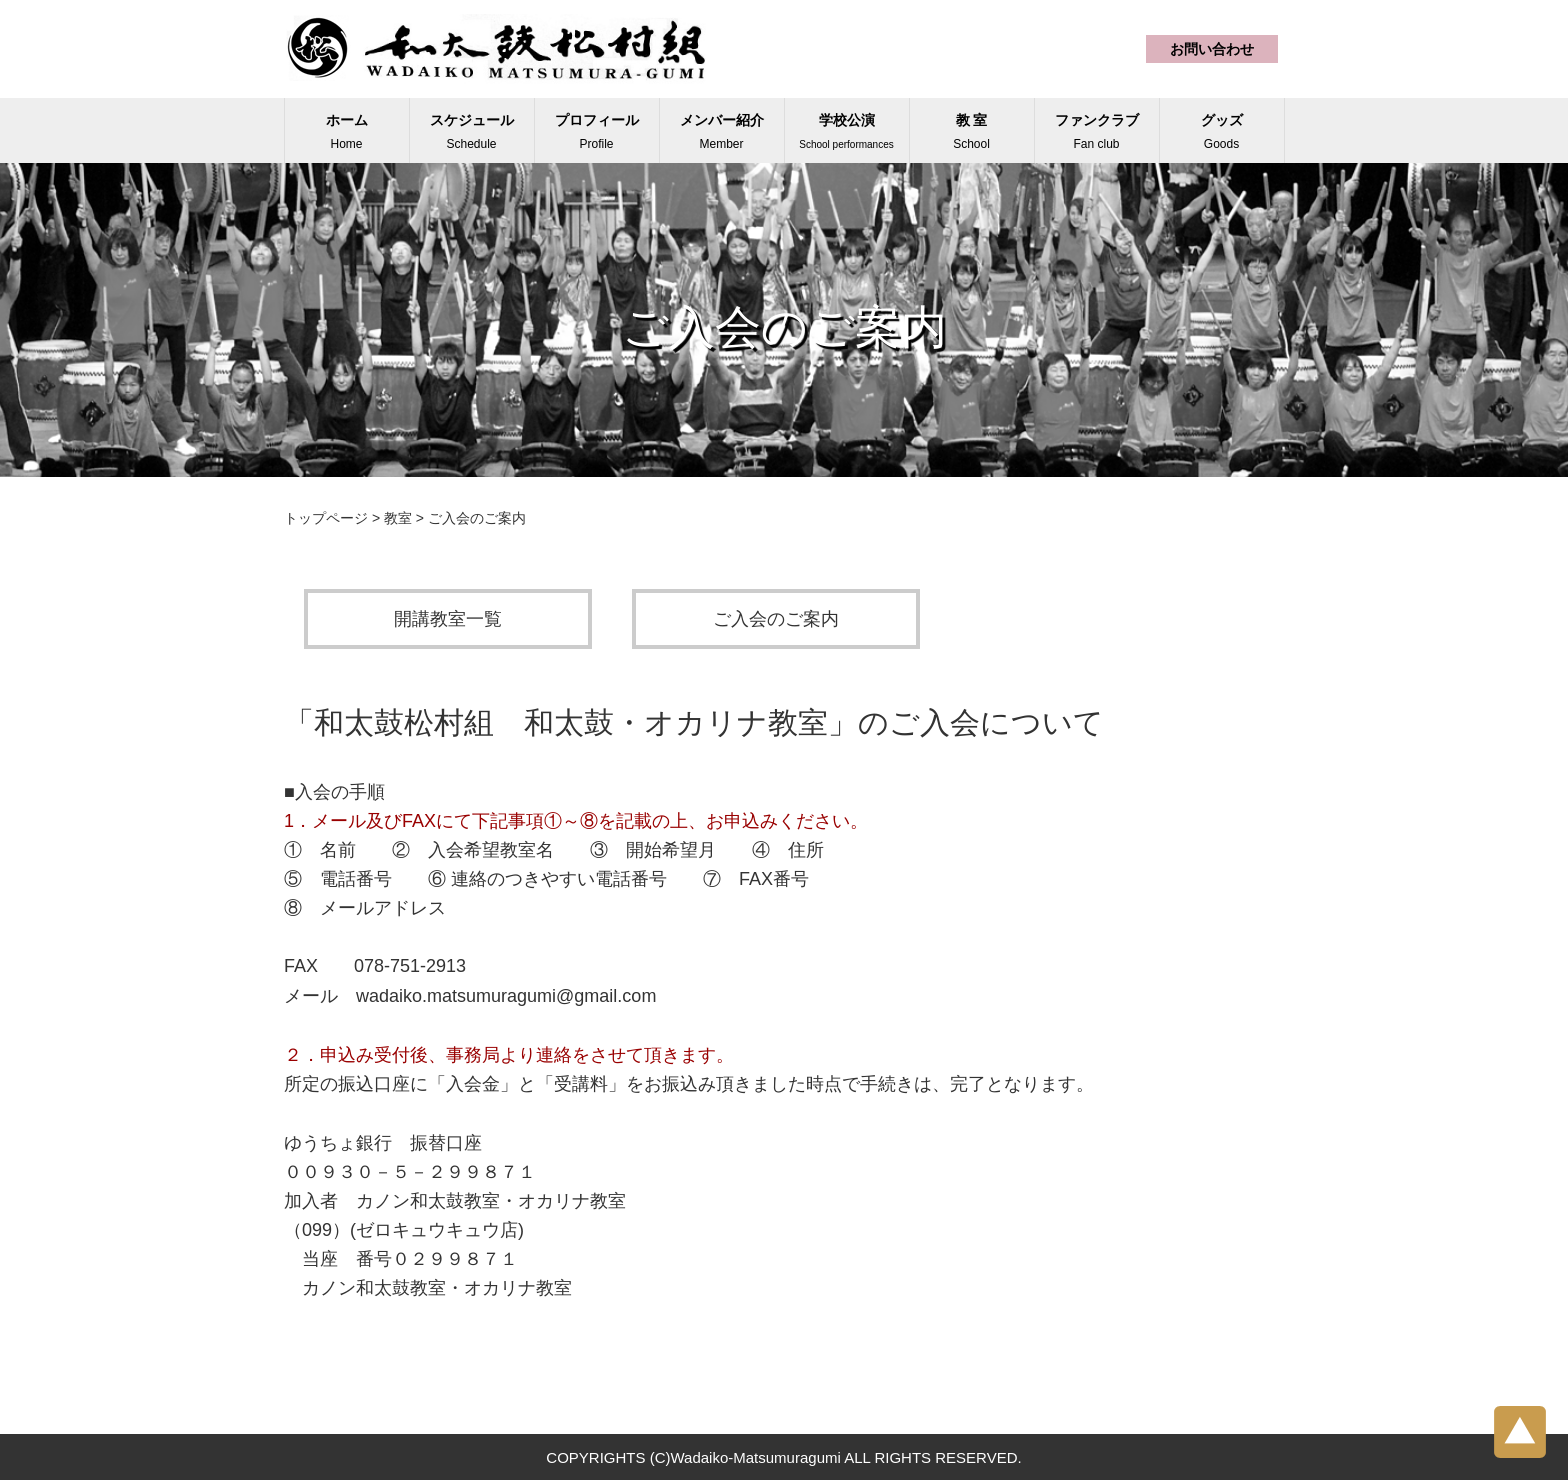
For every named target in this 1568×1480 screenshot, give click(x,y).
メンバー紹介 (722, 131)
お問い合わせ (1212, 49)
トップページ (326, 518)
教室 (398, 518)
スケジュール (472, 131)
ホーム (347, 131)
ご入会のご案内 (776, 619)
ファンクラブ (1097, 131)
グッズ (1222, 131)
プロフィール (597, 131)
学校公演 (846, 131)
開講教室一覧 (448, 619)
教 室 (971, 131)
